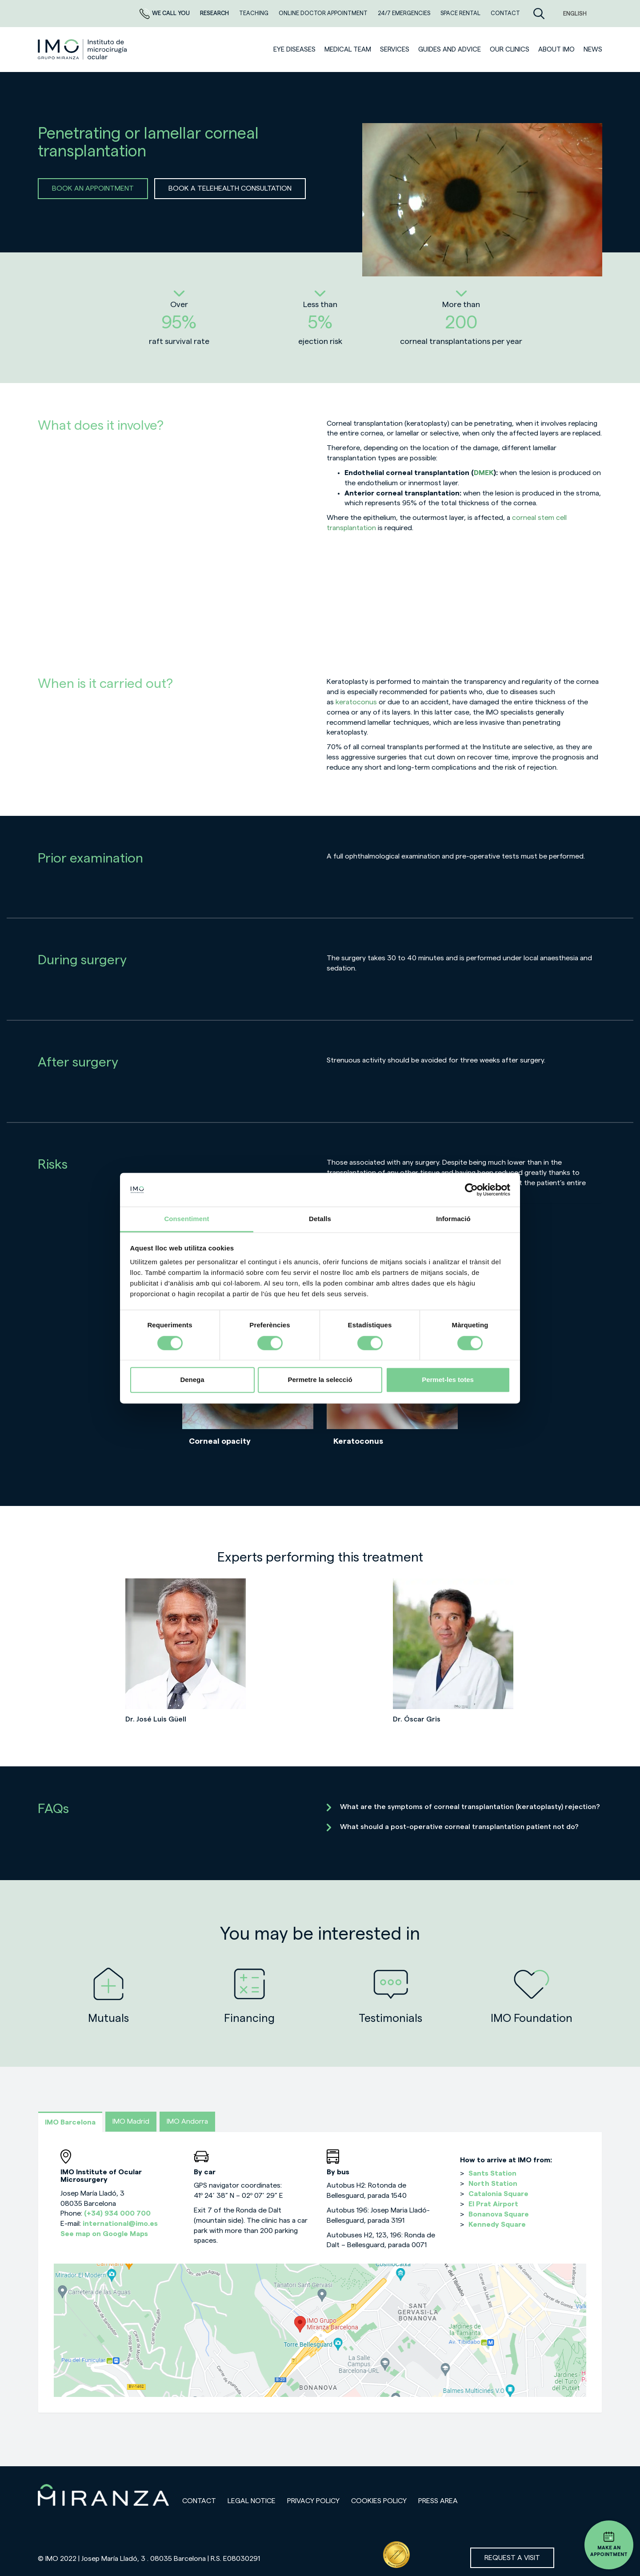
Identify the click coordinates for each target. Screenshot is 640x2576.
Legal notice (252, 2500)
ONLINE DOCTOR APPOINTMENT (324, 13)
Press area (438, 2500)
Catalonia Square (498, 2193)
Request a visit (512, 2557)
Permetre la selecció (320, 1380)
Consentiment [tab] (186, 1219)
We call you (165, 13)
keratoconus (357, 702)
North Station (492, 2183)
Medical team (347, 49)
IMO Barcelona (70, 2122)
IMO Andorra (187, 2121)
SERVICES (394, 49)
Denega (192, 1380)
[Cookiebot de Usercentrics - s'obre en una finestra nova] (471, 1189)
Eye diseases (294, 49)
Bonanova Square (498, 2214)
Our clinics (509, 49)
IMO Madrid (130, 2121)
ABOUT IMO (556, 49)
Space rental (461, 13)
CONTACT (505, 13)
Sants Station (492, 2173)
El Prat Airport (493, 2204)
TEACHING (254, 13)
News (593, 49)
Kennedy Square (497, 2224)
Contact (199, 2500)
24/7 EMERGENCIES (405, 13)
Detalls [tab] (320, 1219)
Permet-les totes (448, 1380)
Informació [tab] (453, 1219)
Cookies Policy (379, 2500)
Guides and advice (449, 49)
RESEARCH (215, 13)
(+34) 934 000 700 (117, 2213)
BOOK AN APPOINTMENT (93, 188)
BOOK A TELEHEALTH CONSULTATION (230, 188)
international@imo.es (120, 2223)
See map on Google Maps (104, 2233)
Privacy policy (313, 2500)
